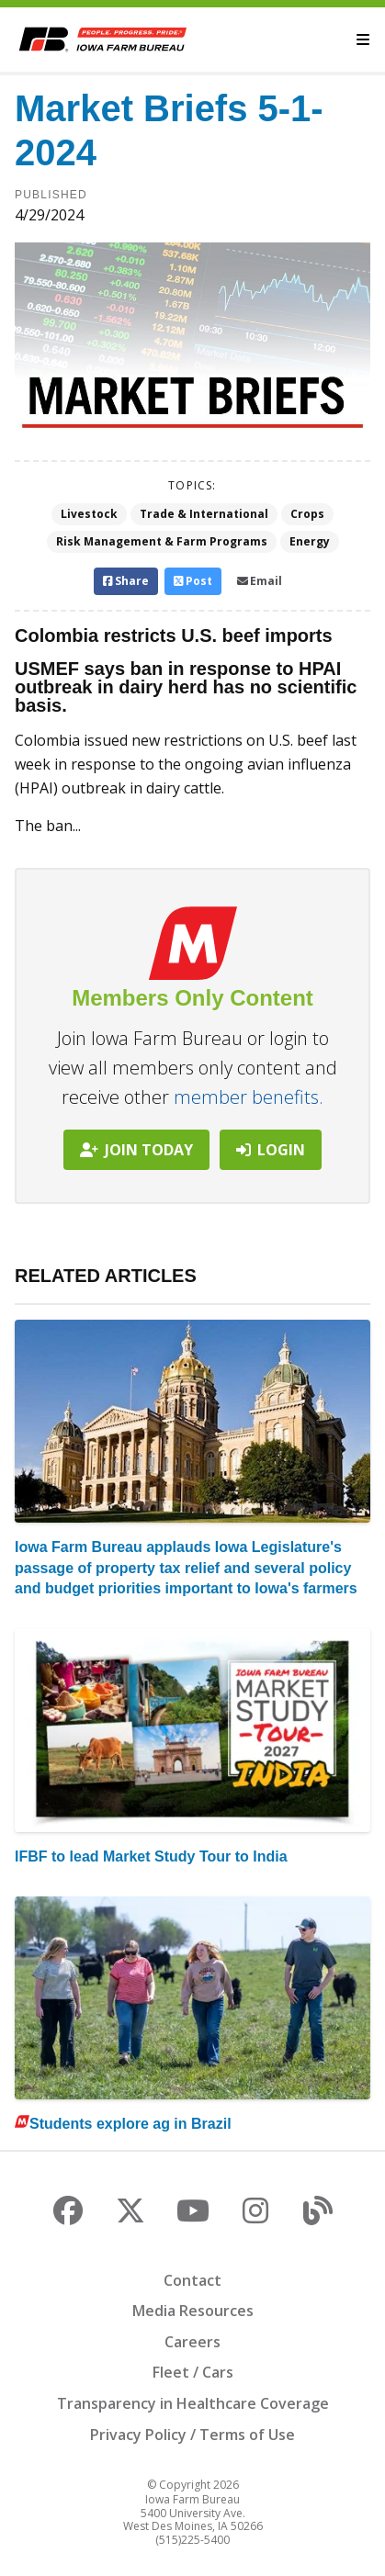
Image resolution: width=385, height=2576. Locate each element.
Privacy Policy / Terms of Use (192, 2434)
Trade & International (204, 514)
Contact (192, 2280)
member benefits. (248, 1097)
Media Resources (193, 2310)
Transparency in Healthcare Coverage (193, 2403)
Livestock (89, 514)
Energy (309, 541)
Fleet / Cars (193, 2372)
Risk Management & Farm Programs (161, 541)
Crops (307, 514)
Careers (192, 2342)
